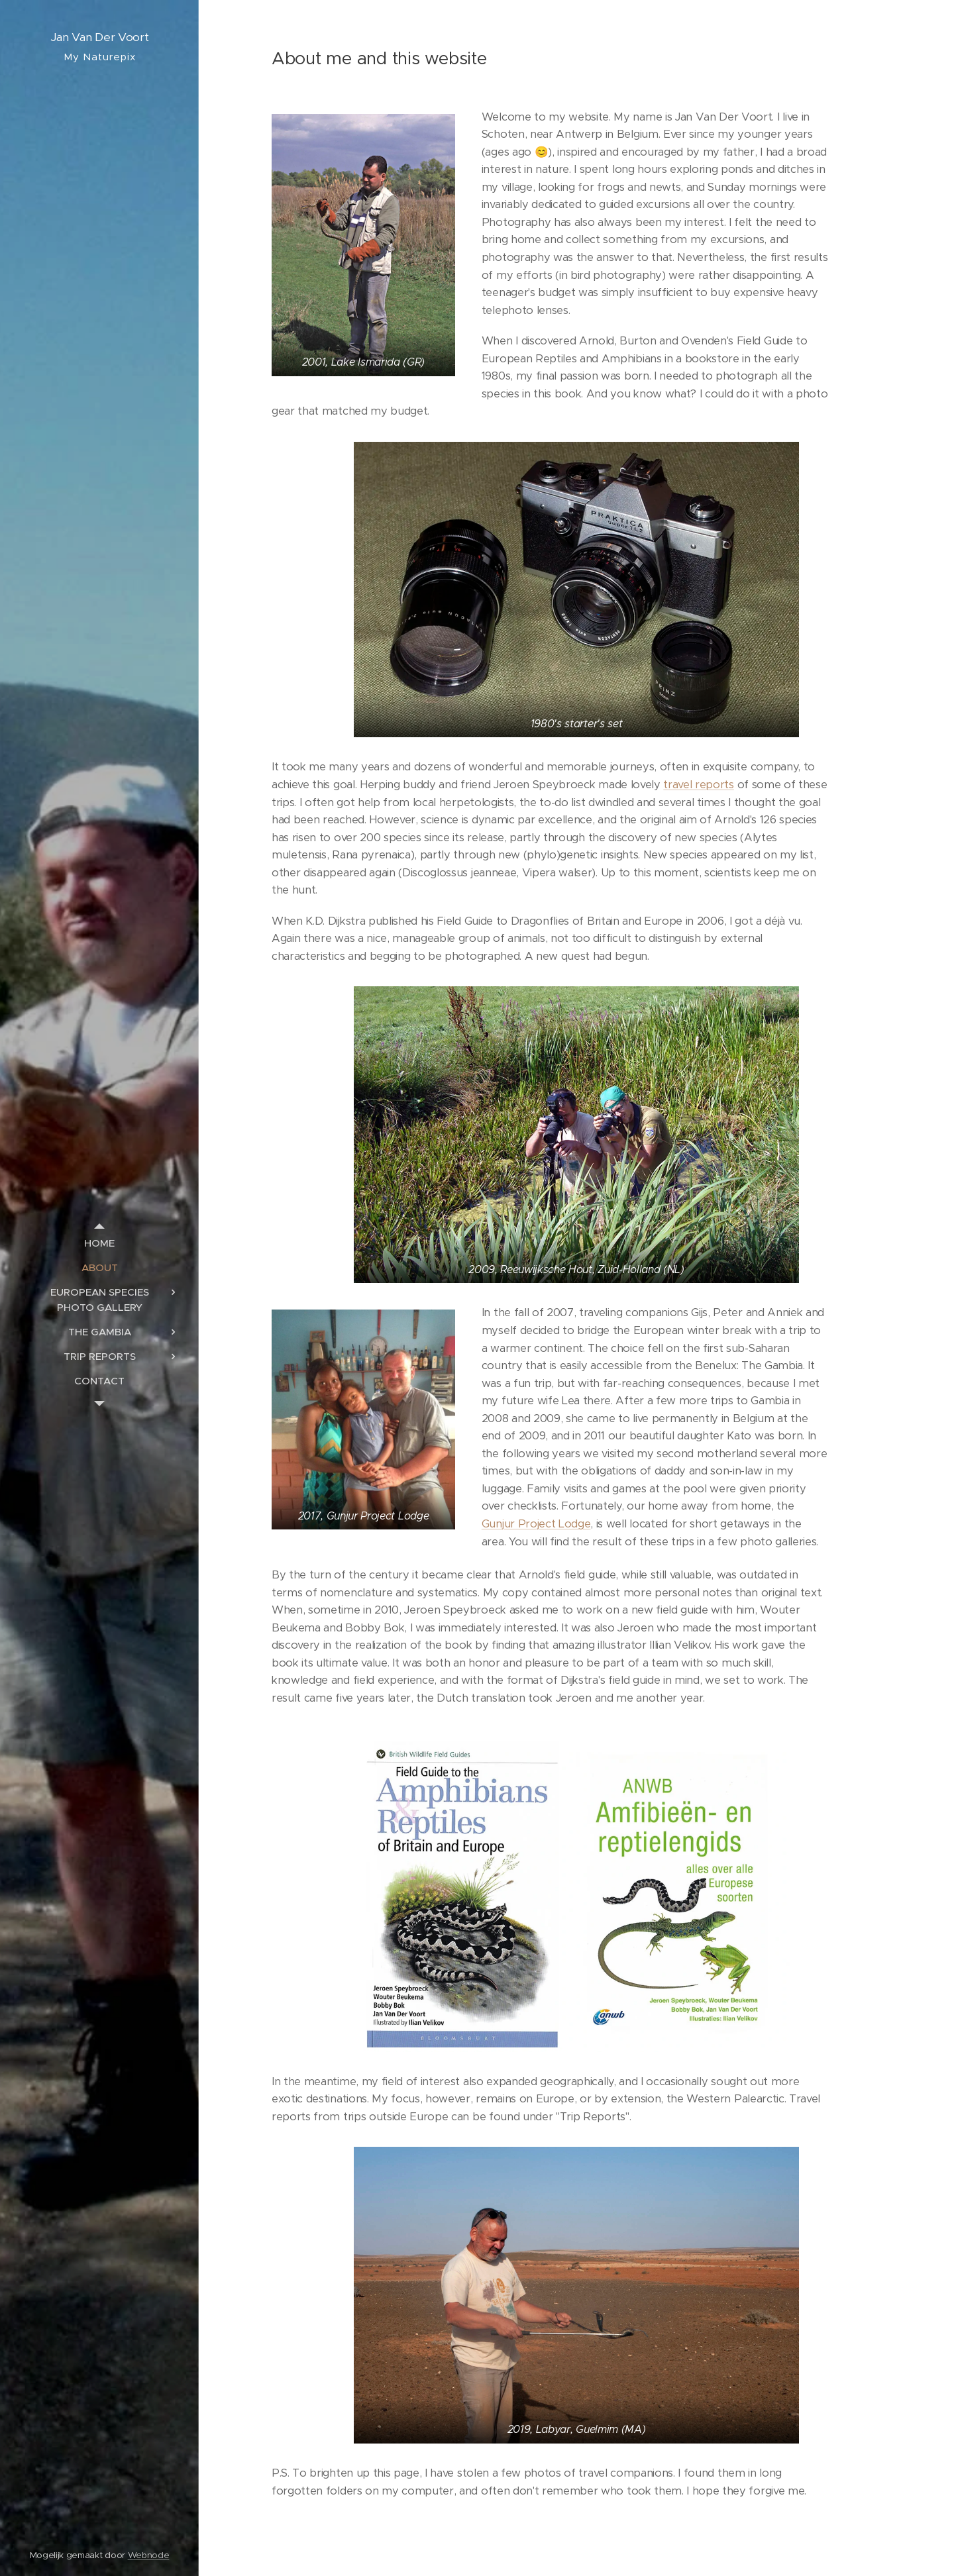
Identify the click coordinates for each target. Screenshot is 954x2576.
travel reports (698, 785)
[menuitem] (99, 1243)
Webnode (149, 2555)
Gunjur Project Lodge (536, 1524)
